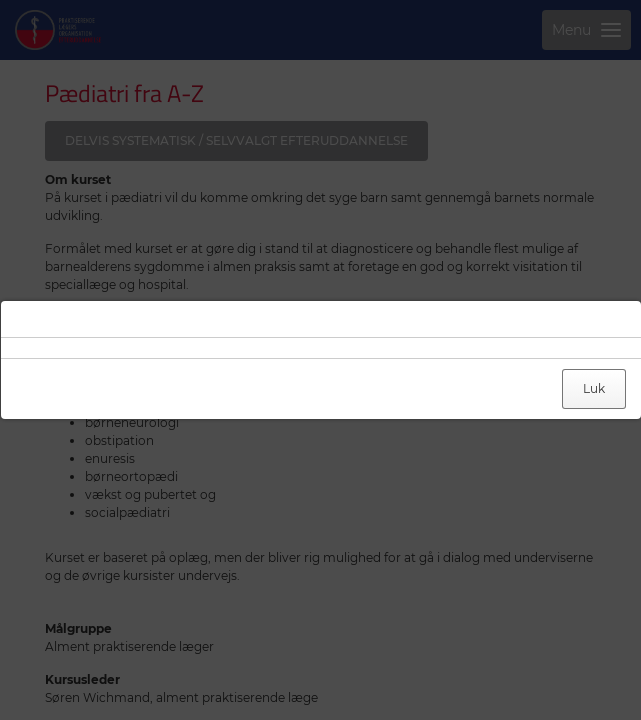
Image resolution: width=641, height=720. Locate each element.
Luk (594, 388)
